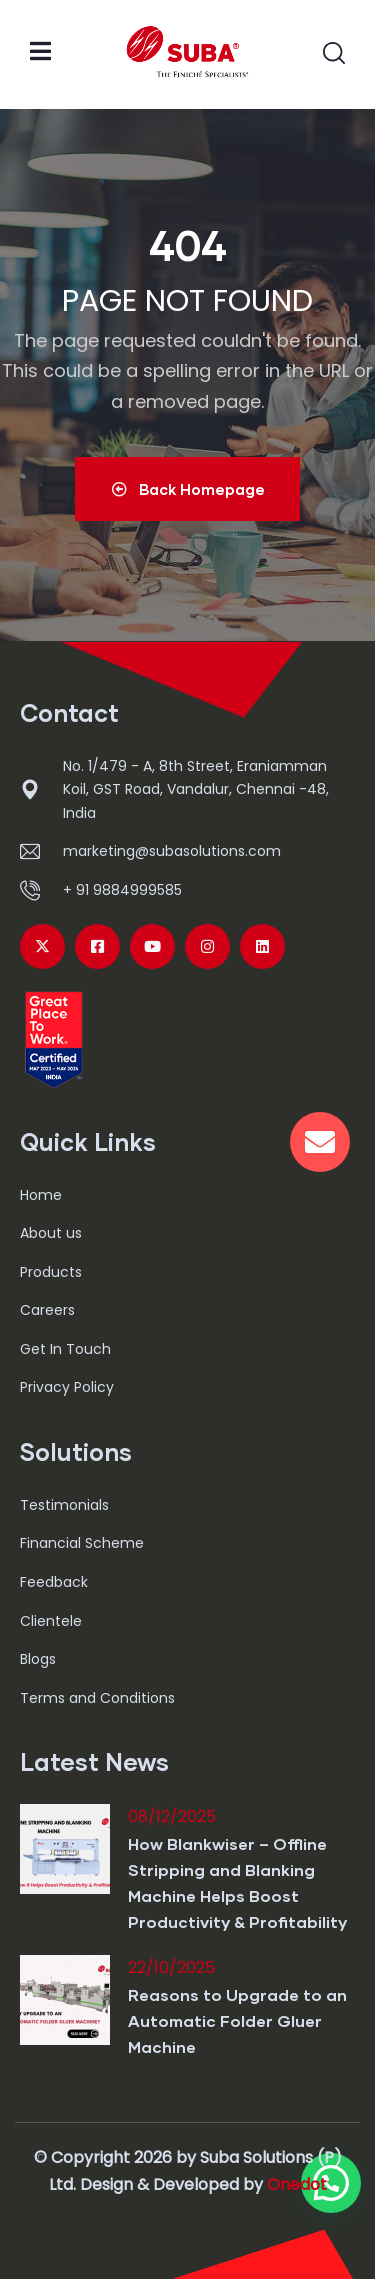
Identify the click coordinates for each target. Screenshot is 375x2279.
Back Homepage (187, 489)
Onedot (297, 2184)
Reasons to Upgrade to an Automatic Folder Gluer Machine (237, 2020)
